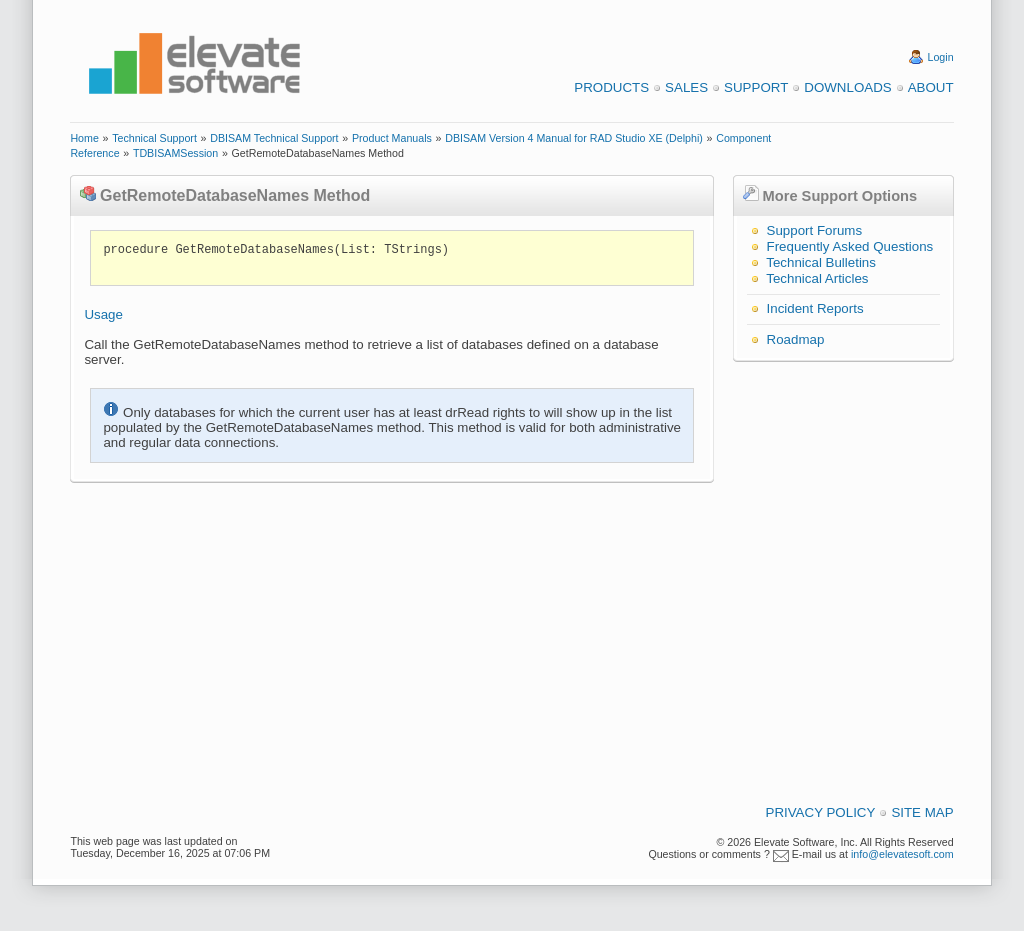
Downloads (847, 87)
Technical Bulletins (821, 262)
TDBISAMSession (175, 153)
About (931, 87)
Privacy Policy (821, 812)
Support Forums (815, 230)
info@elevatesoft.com (902, 854)
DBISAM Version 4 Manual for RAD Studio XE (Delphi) (574, 138)
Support (756, 87)
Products (611, 87)
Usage (103, 314)
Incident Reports (815, 308)
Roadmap (796, 339)
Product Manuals (392, 138)
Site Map (922, 812)
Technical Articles (817, 278)
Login (941, 57)
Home (84, 138)
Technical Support (154, 138)
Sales (686, 87)
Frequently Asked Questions (850, 246)
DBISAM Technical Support (274, 138)
